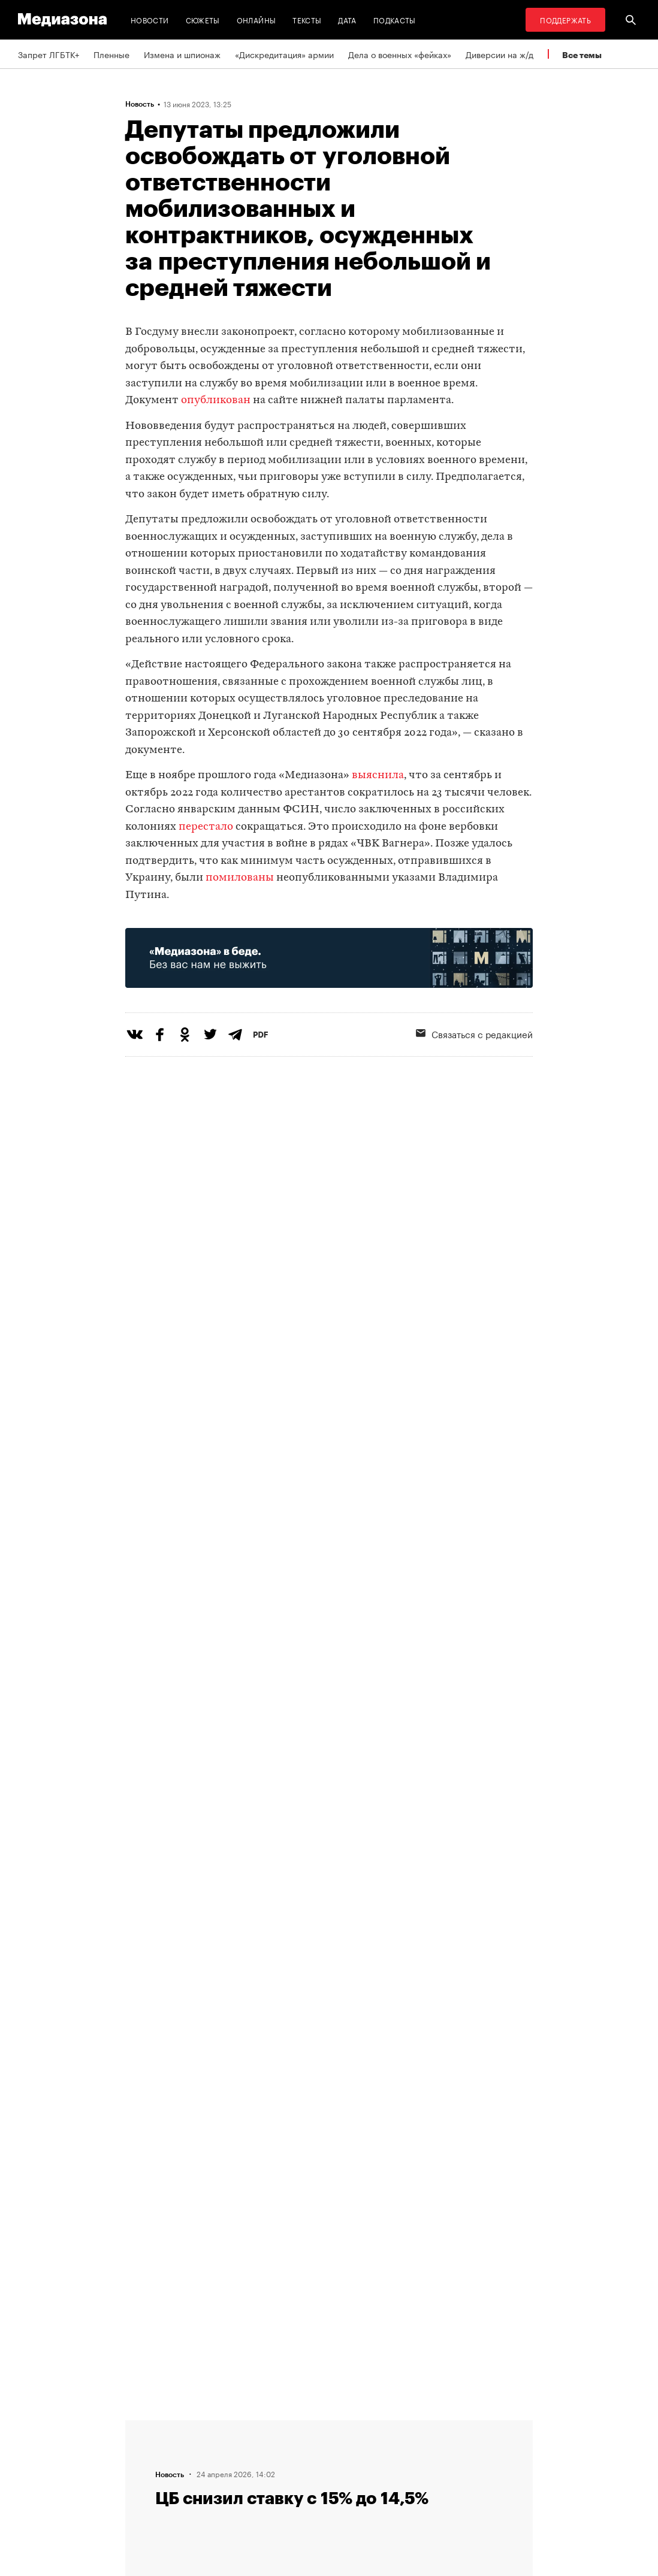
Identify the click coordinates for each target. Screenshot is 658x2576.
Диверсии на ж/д (499, 54)
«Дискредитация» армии (284, 54)
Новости (150, 19)
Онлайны (256, 19)
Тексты (306, 19)
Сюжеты (203, 19)
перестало (206, 827)
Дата (347, 19)
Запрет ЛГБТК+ (48, 54)
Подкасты (394, 19)
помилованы (240, 878)
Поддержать (565, 19)
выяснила (378, 775)
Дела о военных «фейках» (399, 54)
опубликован (215, 400)
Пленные (111, 54)
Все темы (582, 55)
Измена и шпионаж (182, 54)
